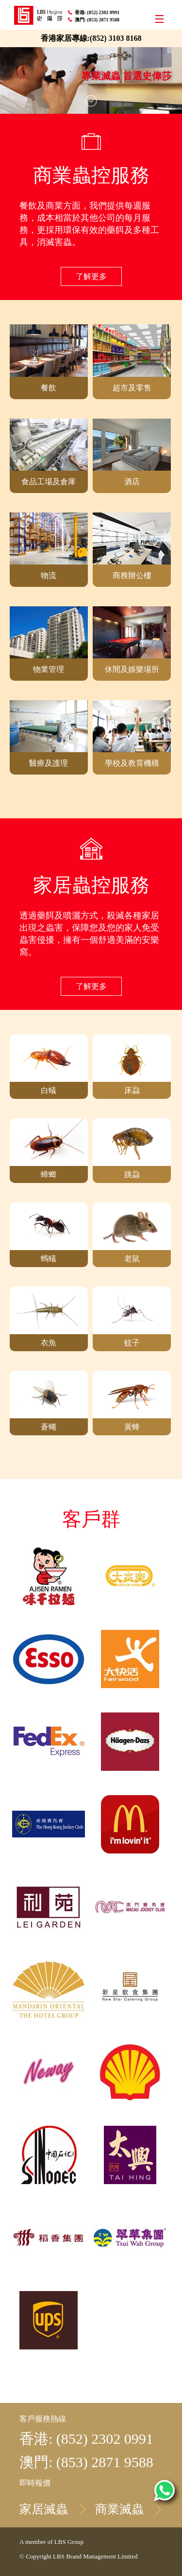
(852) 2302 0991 (103, 12)
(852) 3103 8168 (116, 38)
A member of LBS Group (51, 2541)
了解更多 (91, 276)
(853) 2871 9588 (103, 19)
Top (166, 1791)
